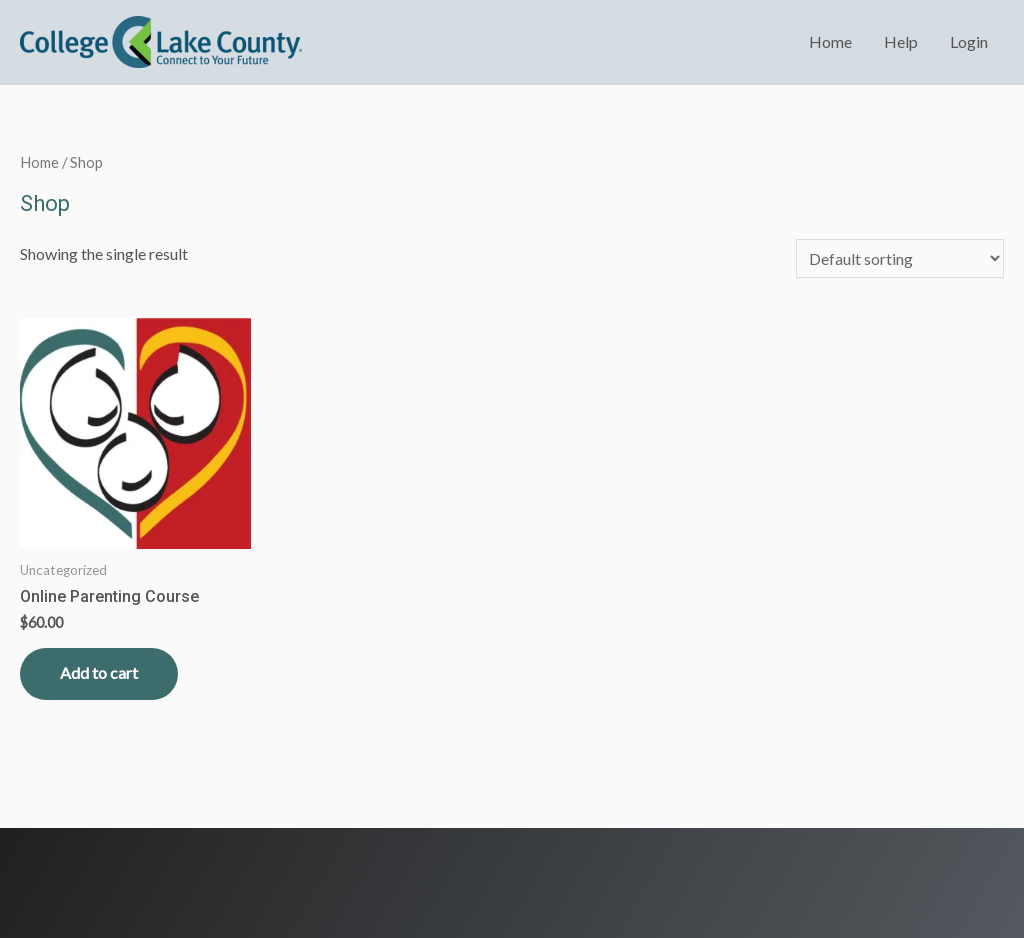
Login (969, 41)
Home (830, 41)
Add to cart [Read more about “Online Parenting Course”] (99, 672)
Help (901, 41)
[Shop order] (900, 258)
